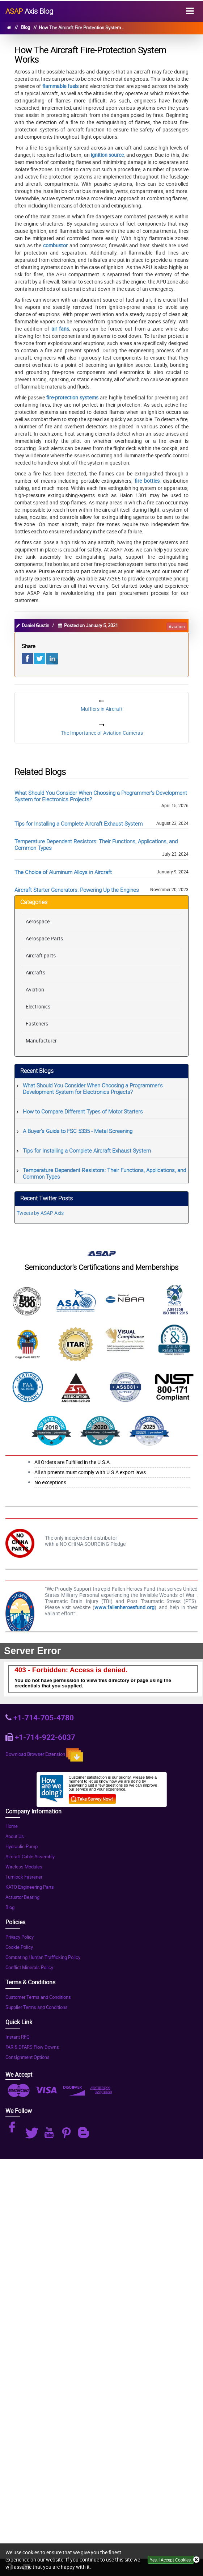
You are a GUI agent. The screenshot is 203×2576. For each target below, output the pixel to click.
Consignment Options (27, 2057)
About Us (14, 1836)
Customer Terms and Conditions (38, 1997)
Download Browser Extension (44, 1755)
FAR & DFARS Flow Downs (32, 2047)
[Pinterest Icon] (68, 2132)
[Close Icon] (196, 2560)
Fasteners (37, 1023)
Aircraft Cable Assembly (30, 1857)
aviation (177, 626)
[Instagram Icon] (14, 2129)
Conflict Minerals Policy (29, 1967)
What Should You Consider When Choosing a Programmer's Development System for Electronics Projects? (100, 795)
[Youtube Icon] (50, 2132)
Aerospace (38, 921)
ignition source (107, 154)
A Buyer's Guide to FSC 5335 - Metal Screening (77, 1130)
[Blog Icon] (85, 2132)
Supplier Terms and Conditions (36, 2007)
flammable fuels (60, 86)
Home (11, 1826)
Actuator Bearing (22, 1897)
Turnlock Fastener (23, 1877)
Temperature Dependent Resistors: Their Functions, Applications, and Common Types (96, 844)
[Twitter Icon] (33, 2132)
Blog (25, 27)
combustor (56, 245)
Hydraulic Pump (21, 1846)
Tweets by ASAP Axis (40, 1212)
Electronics (38, 1006)
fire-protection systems (72, 397)
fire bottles (147, 480)
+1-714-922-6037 (45, 1737)
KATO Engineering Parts (29, 1887)
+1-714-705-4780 (43, 1717)
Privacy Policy (19, 1937)
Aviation (35, 989)
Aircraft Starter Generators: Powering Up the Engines (76, 889)
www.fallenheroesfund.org (124, 1607)
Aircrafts (35, 972)
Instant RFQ (17, 2037)
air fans (60, 328)
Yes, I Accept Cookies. (171, 2560)
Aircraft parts (41, 955)
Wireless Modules (23, 1867)
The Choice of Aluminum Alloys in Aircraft (63, 872)
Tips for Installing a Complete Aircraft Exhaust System (78, 823)
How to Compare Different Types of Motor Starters (83, 1111)
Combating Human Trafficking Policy (42, 1957)
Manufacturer (41, 1040)
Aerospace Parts (44, 938)
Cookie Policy (19, 1947)
